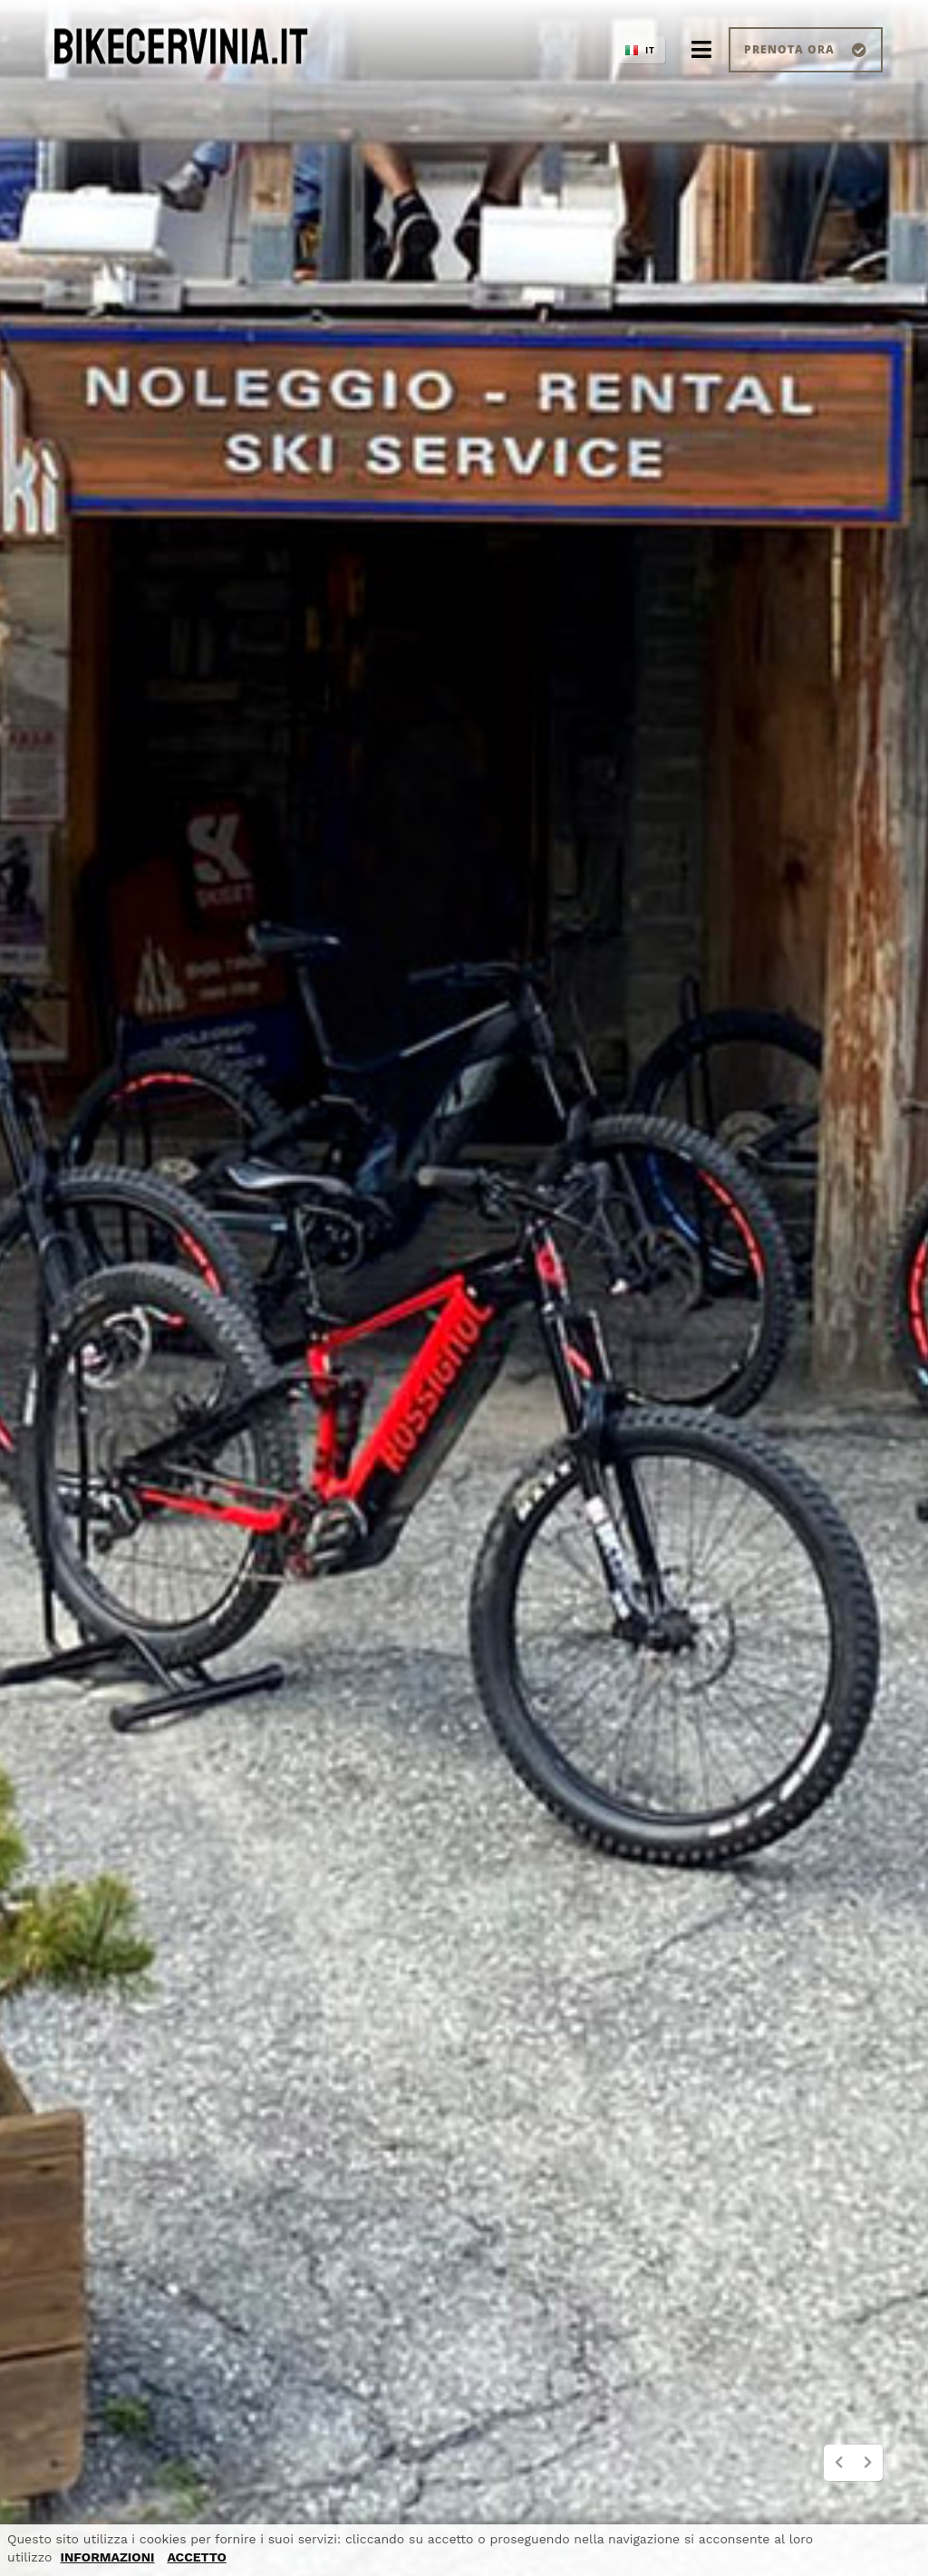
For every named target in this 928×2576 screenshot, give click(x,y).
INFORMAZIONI (107, 2557)
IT (650, 49)
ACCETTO (196, 2557)
